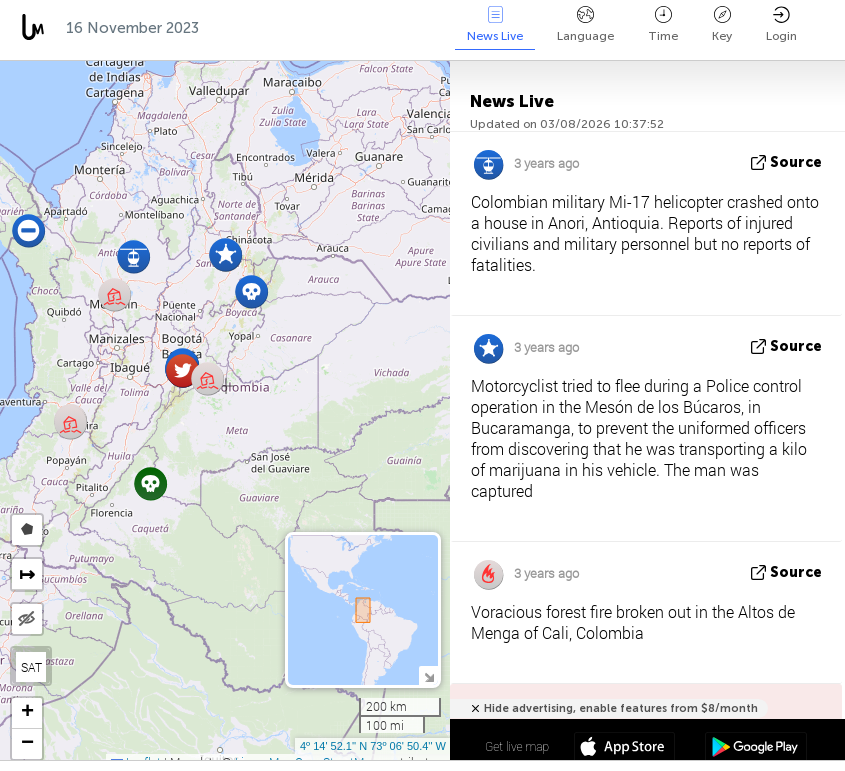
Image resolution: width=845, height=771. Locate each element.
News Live (495, 24)
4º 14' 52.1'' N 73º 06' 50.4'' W (373, 746)
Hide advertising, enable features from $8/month (621, 708)
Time (663, 24)
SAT (31, 667)
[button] (150, 483)
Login (781, 24)
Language (585, 24)
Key (722, 24)
